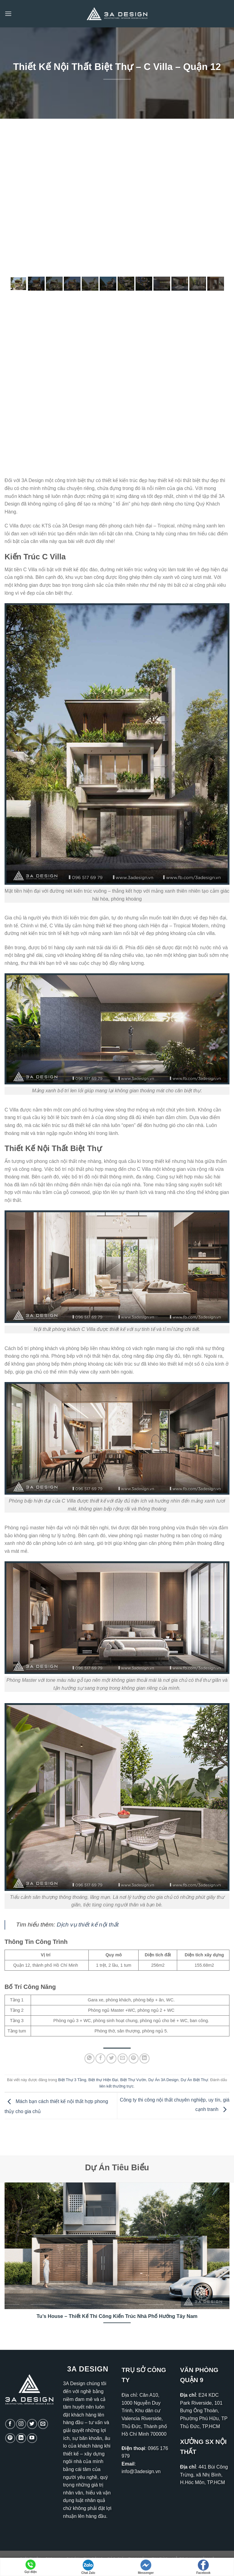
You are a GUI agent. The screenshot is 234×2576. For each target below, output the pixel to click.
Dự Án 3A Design (163, 2079)
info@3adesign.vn (141, 2471)
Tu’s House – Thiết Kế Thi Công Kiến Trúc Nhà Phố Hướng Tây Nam (117, 2316)
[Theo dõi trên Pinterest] (10, 2438)
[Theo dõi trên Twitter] (32, 2424)
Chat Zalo (88, 2567)
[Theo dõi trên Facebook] (10, 2424)
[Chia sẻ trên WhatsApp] (89, 2058)
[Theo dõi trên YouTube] (32, 2438)
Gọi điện (31, 2567)
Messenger (146, 2567)
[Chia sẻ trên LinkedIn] (144, 2058)
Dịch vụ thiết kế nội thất (88, 1924)
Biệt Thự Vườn (133, 2079)
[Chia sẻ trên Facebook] (100, 2058)
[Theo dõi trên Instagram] (21, 2424)
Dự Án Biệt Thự (194, 2079)
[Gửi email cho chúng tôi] (43, 2424)
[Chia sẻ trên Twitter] (111, 2058)
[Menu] (8, 13)
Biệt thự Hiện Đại (103, 2079)
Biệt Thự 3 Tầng (72, 2079)
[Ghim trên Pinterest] (134, 2058)
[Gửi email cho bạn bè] (123, 2058)
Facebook (203, 2567)
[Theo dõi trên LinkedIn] (21, 2438)
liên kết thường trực (116, 2086)
